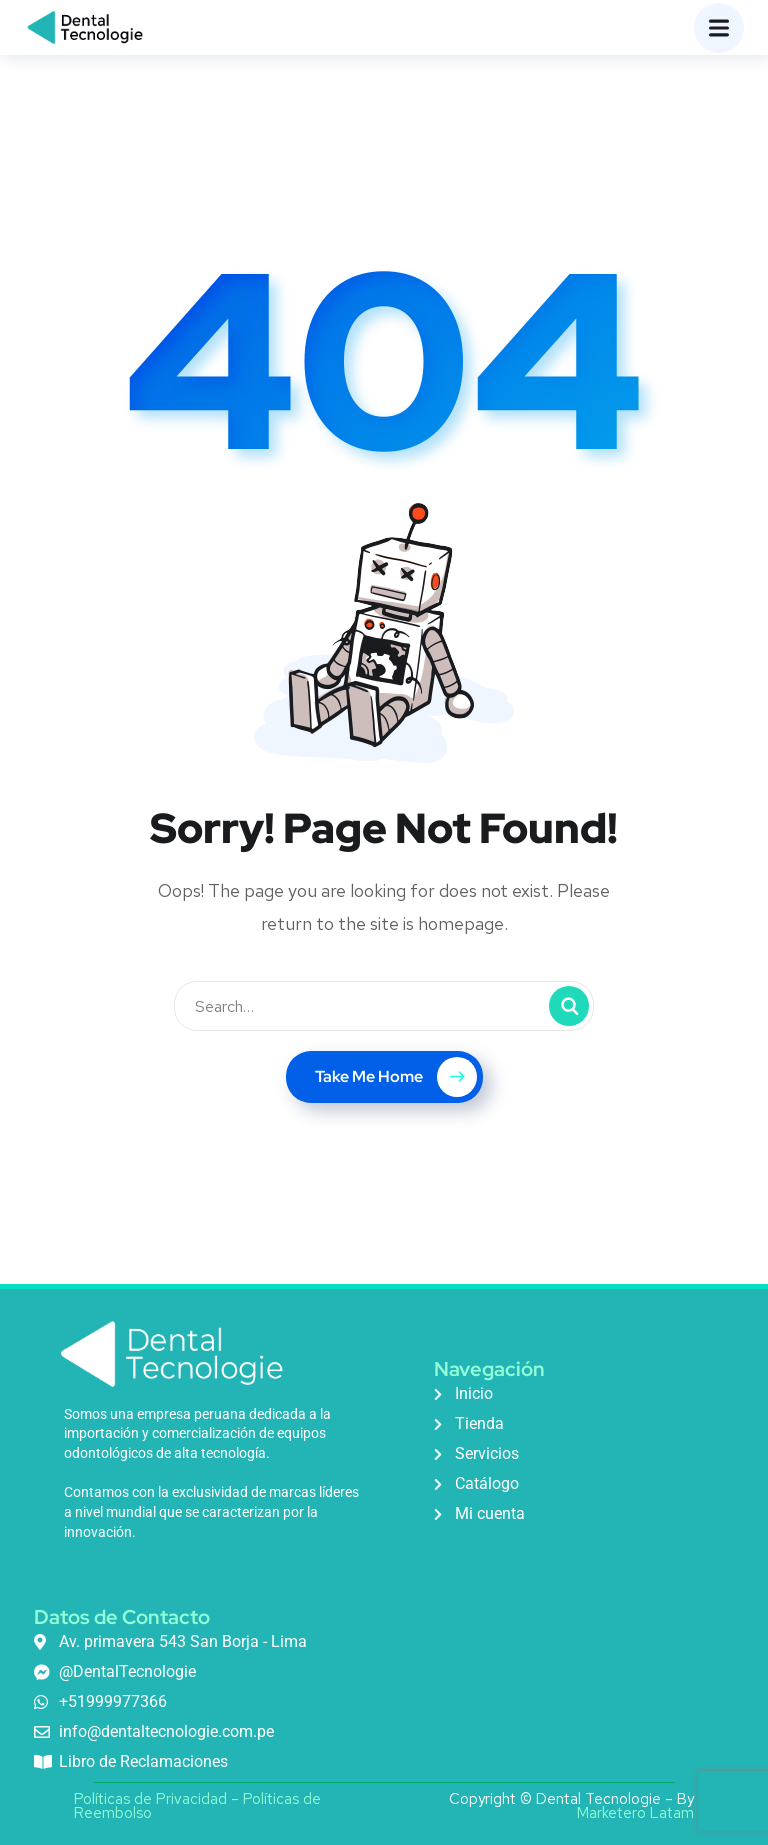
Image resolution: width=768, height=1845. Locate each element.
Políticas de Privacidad (150, 1799)
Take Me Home (396, 1077)
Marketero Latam (635, 1813)
